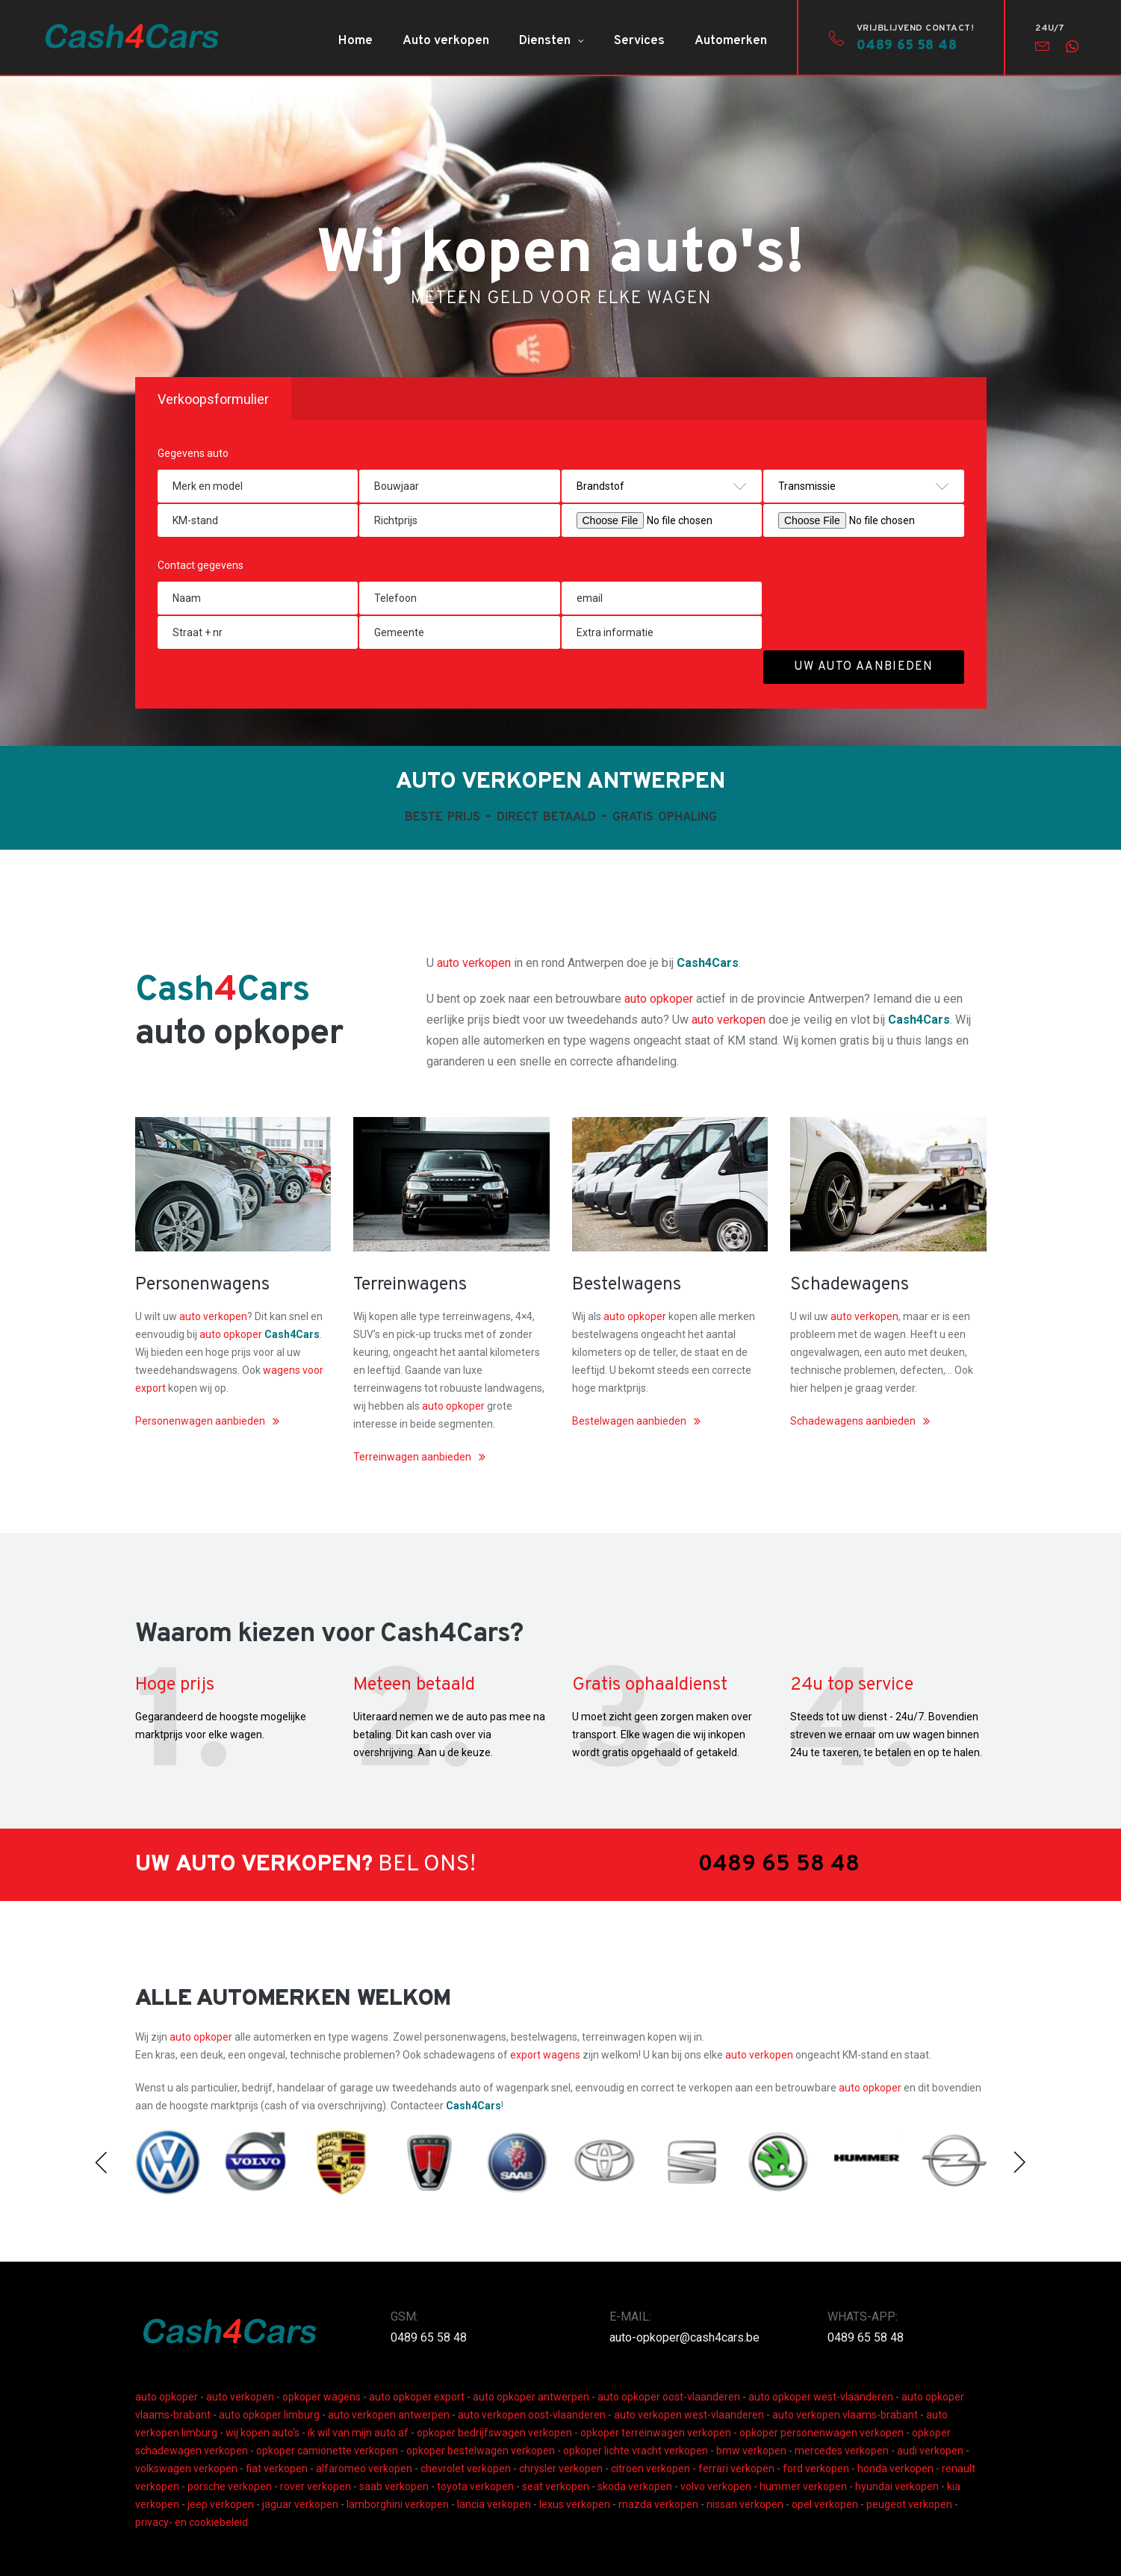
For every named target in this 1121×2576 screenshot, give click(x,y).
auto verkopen (474, 963)
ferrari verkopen (736, 2468)
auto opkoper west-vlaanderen (820, 2397)
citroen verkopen (650, 2468)
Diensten (545, 41)
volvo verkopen (715, 2486)
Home (355, 41)
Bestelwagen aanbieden (629, 1421)
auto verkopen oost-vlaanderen (532, 2415)
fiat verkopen (277, 2468)
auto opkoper (658, 999)
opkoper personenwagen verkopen (821, 2433)
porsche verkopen (229, 2486)
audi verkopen (930, 2451)
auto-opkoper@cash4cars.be (684, 2337)
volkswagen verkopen (186, 2468)
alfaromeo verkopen (364, 2468)
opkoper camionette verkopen (327, 2451)
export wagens (546, 2055)
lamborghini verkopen (398, 2504)
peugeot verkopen (909, 2504)
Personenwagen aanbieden (200, 1421)
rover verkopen (315, 2486)
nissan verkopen (745, 2504)
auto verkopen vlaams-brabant (845, 2415)
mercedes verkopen (842, 2451)
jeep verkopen (220, 2504)
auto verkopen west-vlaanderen (689, 2415)
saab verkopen (394, 2486)
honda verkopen (895, 2468)
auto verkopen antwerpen (389, 2415)
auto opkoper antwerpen (531, 2397)
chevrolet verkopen (465, 2468)
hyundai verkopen (897, 2486)
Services (639, 41)
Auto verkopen (446, 41)
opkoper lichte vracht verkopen (635, 2451)
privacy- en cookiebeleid (191, 2522)
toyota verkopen (475, 2486)
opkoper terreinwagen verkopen (655, 2433)
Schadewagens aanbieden (853, 1421)
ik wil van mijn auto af (358, 2433)
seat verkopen (555, 2486)
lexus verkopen (574, 2504)
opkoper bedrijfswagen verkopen (494, 2433)
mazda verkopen (658, 2504)
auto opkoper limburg (269, 2415)
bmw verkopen (751, 2451)
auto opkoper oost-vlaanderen (668, 2397)
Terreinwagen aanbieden (412, 1457)
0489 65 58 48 (429, 2337)
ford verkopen (816, 2468)
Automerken (731, 41)
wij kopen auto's (262, 2433)
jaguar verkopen (300, 2504)
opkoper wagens (321, 2397)
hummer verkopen (803, 2486)
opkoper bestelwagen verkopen (480, 2451)
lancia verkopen (494, 2504)
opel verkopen (825, 2504)
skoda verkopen (634, 2486)
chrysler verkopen (561, 2468)
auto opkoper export (417, 2397)
